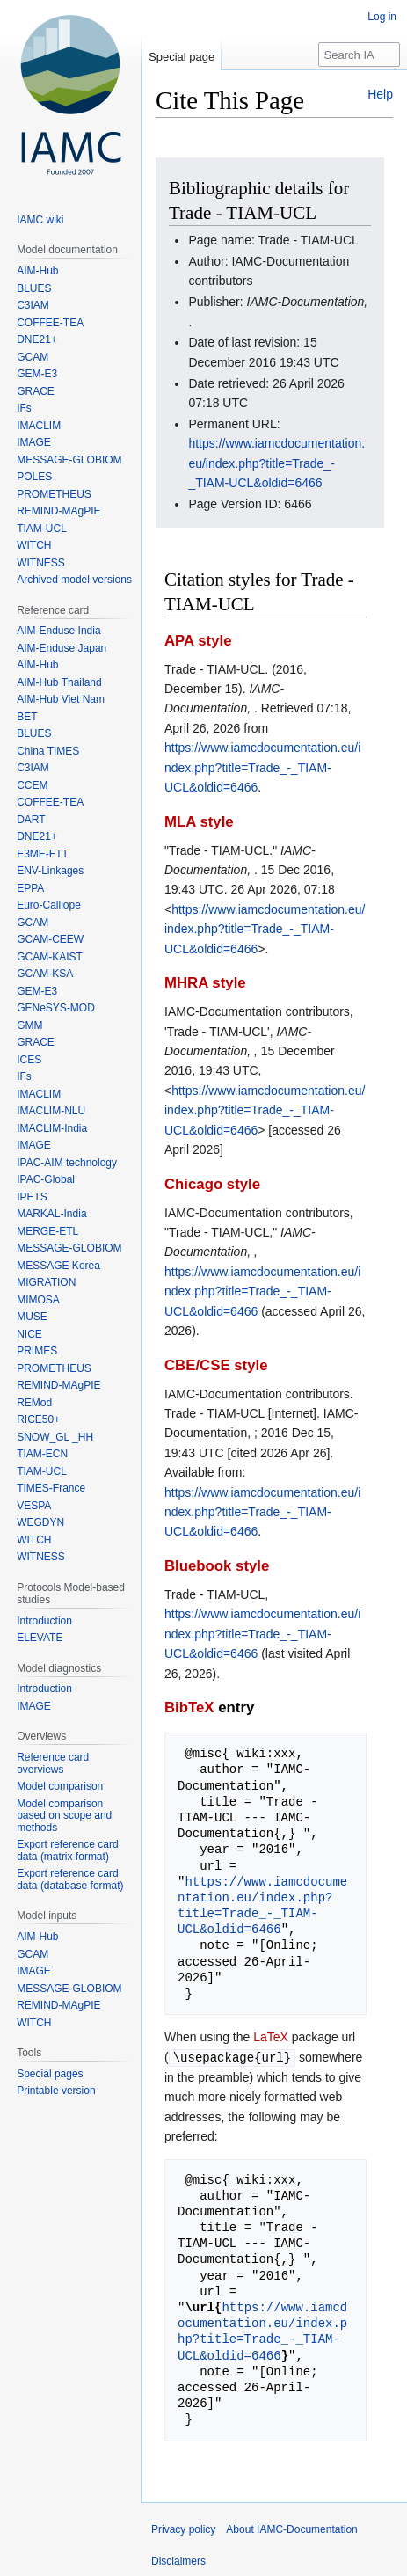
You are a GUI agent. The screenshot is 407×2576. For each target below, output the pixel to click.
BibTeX (189, 1707)
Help (380, 94)
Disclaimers (178, 2560)
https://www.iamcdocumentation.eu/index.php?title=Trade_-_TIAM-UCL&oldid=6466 (276, 463)
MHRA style (205, 982)
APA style (197, 640)
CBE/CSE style (216, 1365)
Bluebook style (216, 1566)
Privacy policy (183, 2528)
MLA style (199, 822)
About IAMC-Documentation (291, 2528)
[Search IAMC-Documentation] (359, 54)
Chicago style (212, 1184)
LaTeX (270, 2037)
